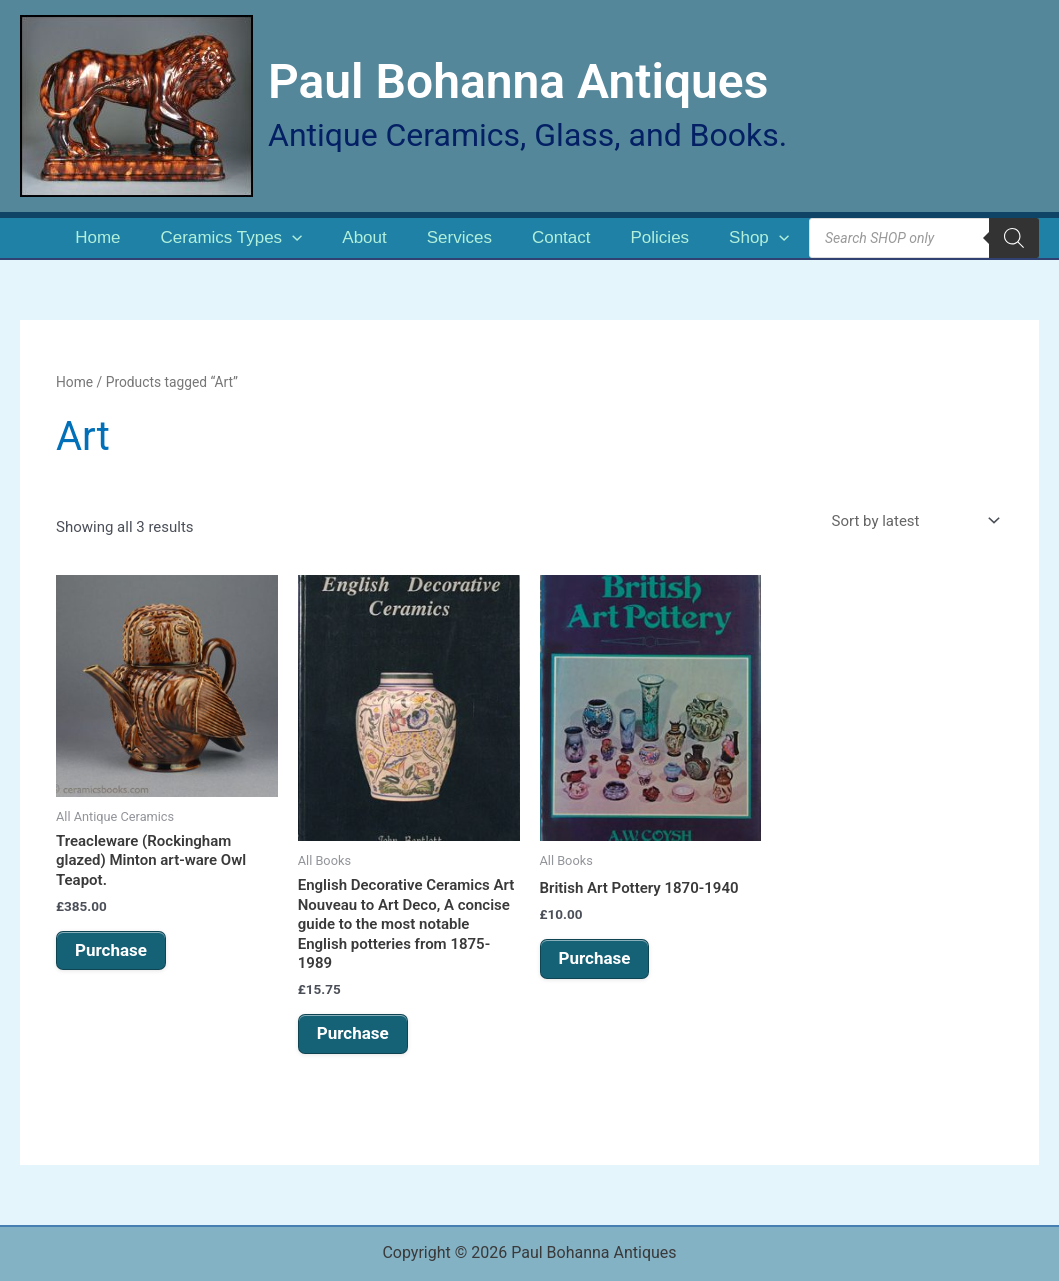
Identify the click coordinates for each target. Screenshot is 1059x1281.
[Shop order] (913, 521)
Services (459, 237)
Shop (759, 238)
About (364, 237)
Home (97, 237)
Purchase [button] (111, 950)
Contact (561, 237)
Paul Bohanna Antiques (518, 81)
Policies (660, 237)
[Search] (1014, 238)
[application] (292, 238)
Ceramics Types (232, 238)
